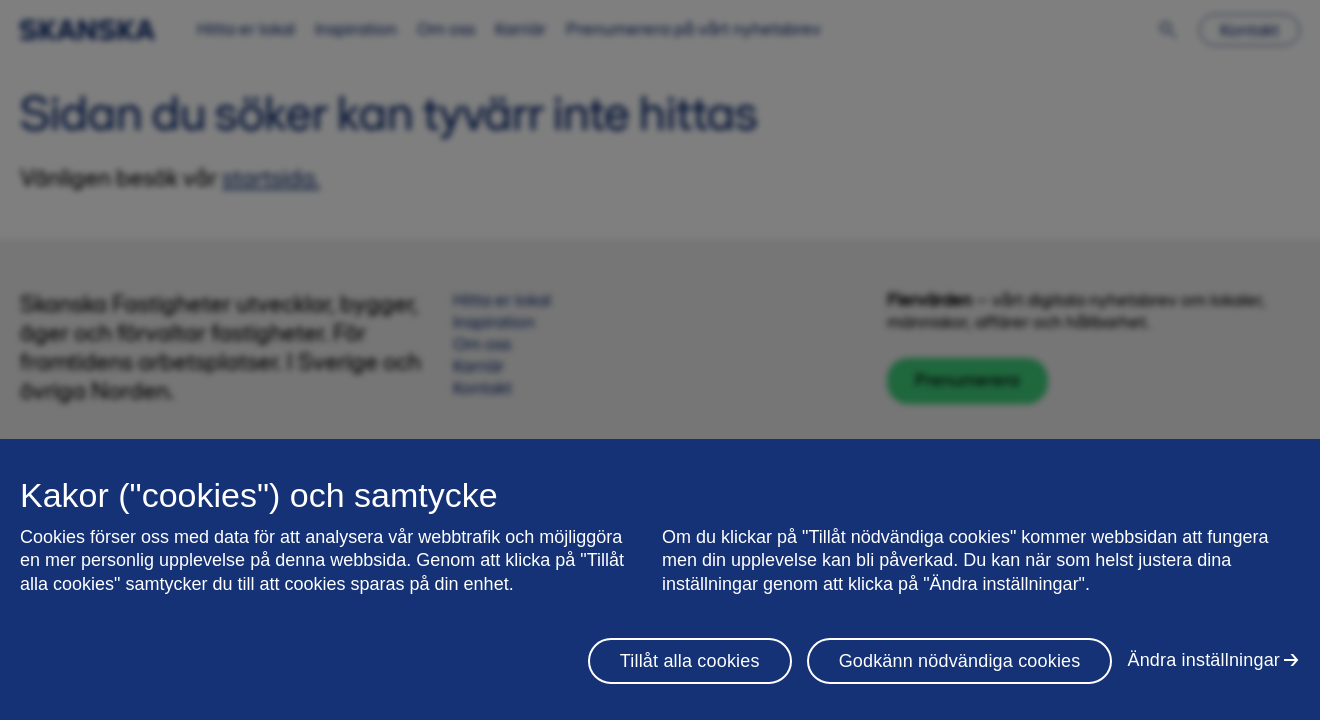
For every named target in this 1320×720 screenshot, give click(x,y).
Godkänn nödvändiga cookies (960, 661)
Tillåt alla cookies (690, 661)
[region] (660, 579)
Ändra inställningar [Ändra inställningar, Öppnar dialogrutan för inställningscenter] (1203, 660)
